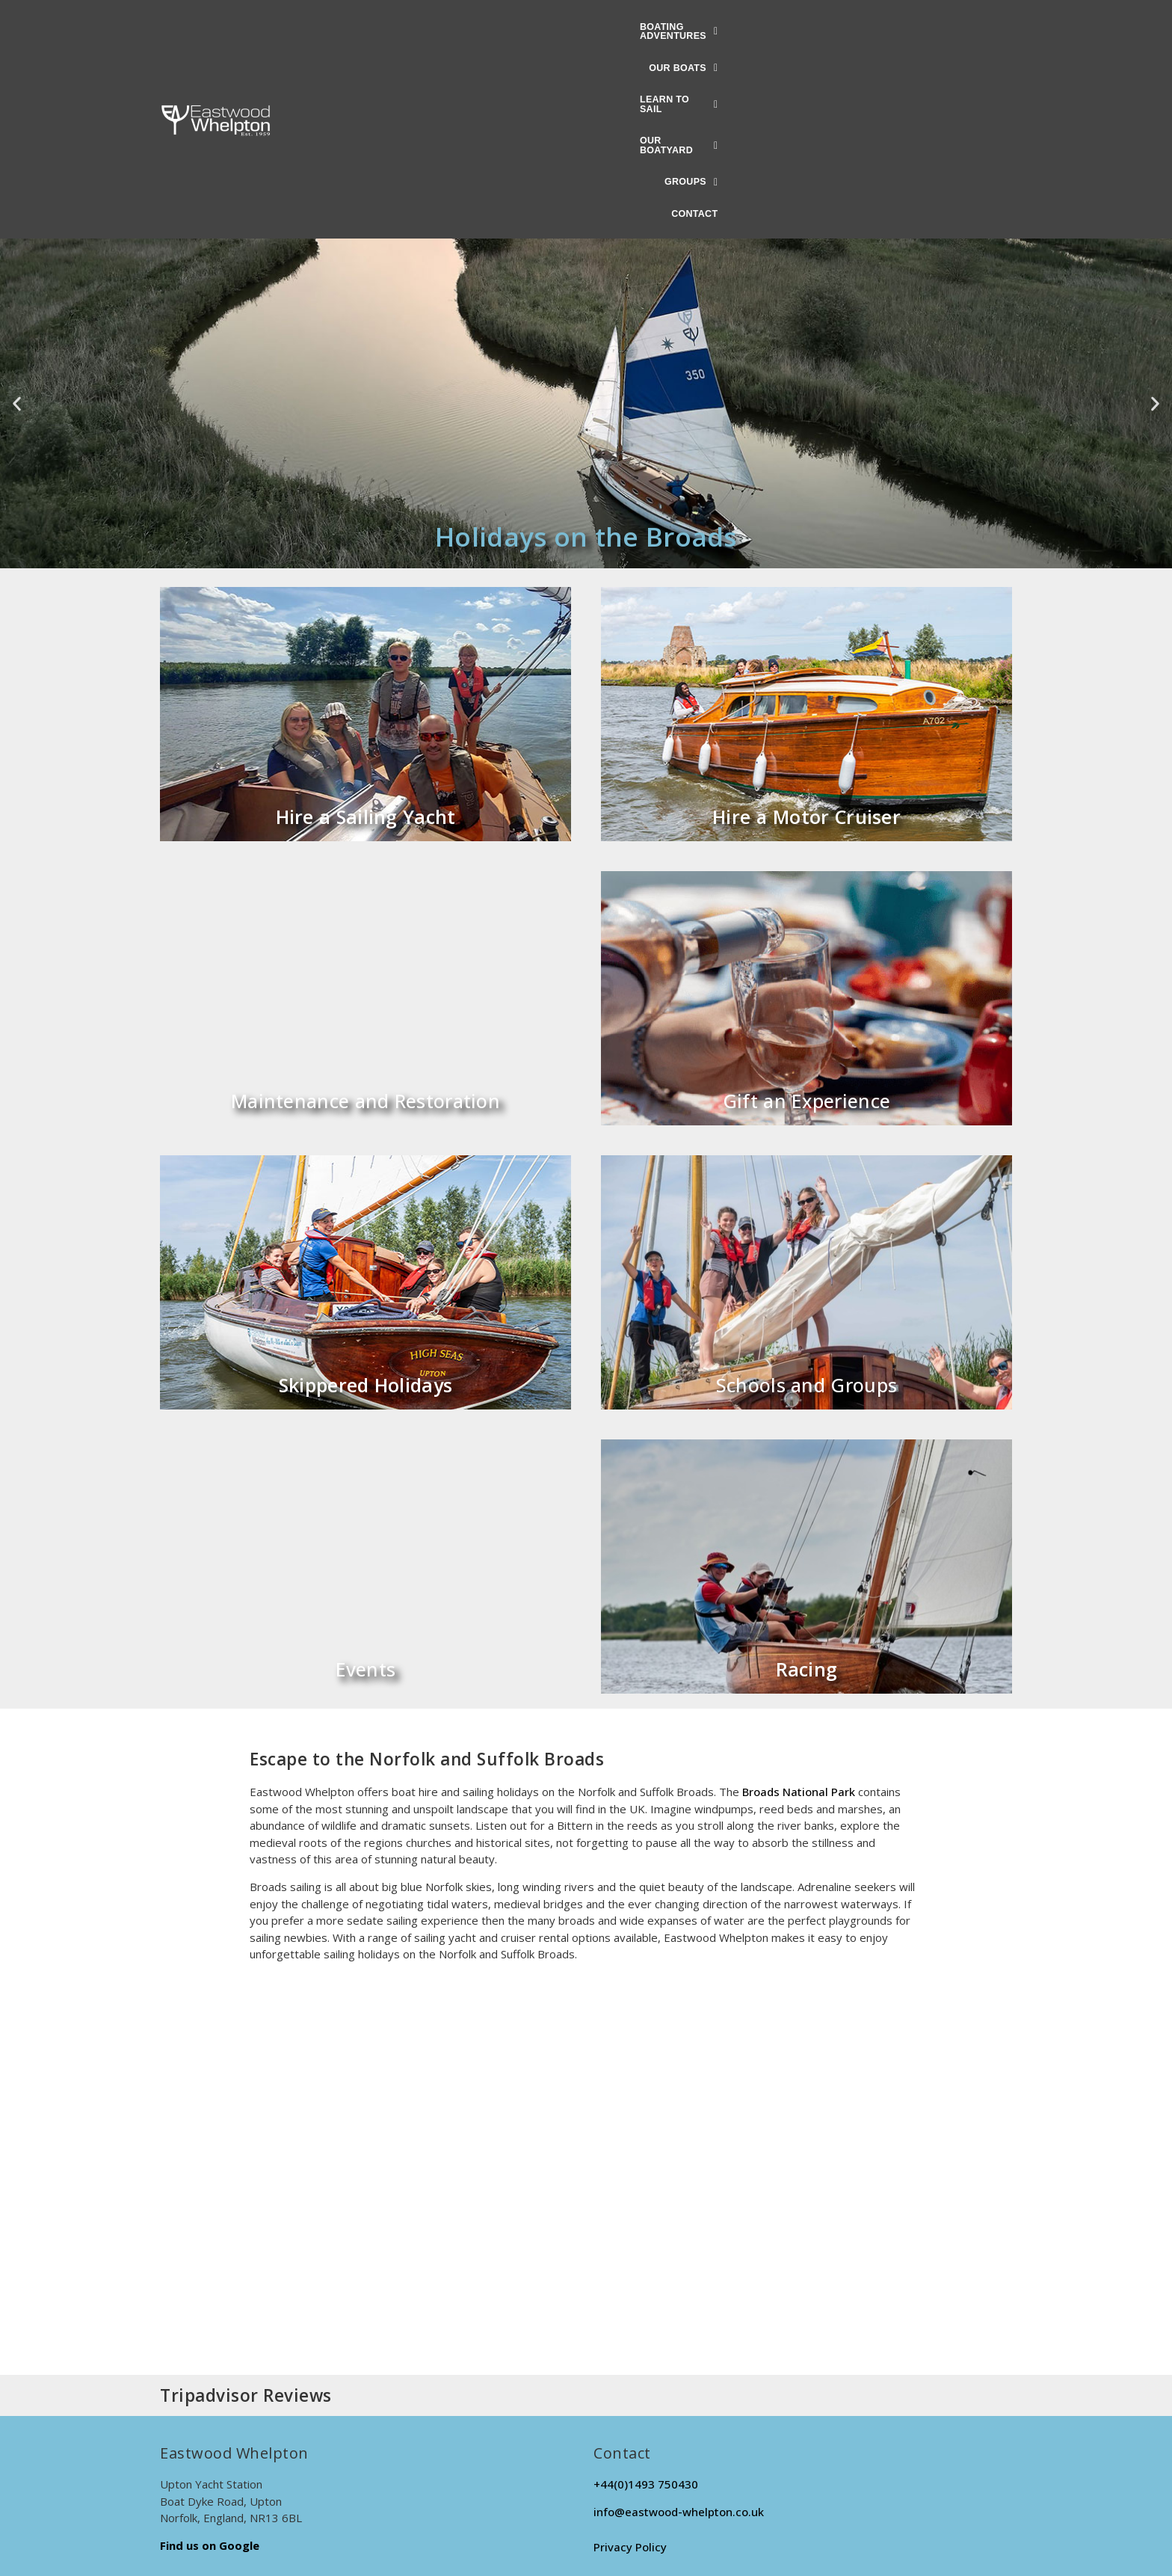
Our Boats (520, 27)
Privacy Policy (630, 2361)
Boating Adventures (401, 27)
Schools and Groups (806, 1200)
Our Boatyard (729, 27)
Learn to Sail (620, 27)
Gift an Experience (806, 916)
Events (366, 1484)
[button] (400, 27)
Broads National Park (798, 1606)
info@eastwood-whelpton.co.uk (678, 2327)
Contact (895, 27)
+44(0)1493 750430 (645, 2299)
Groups (822, 27)
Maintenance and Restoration (365, 916)
